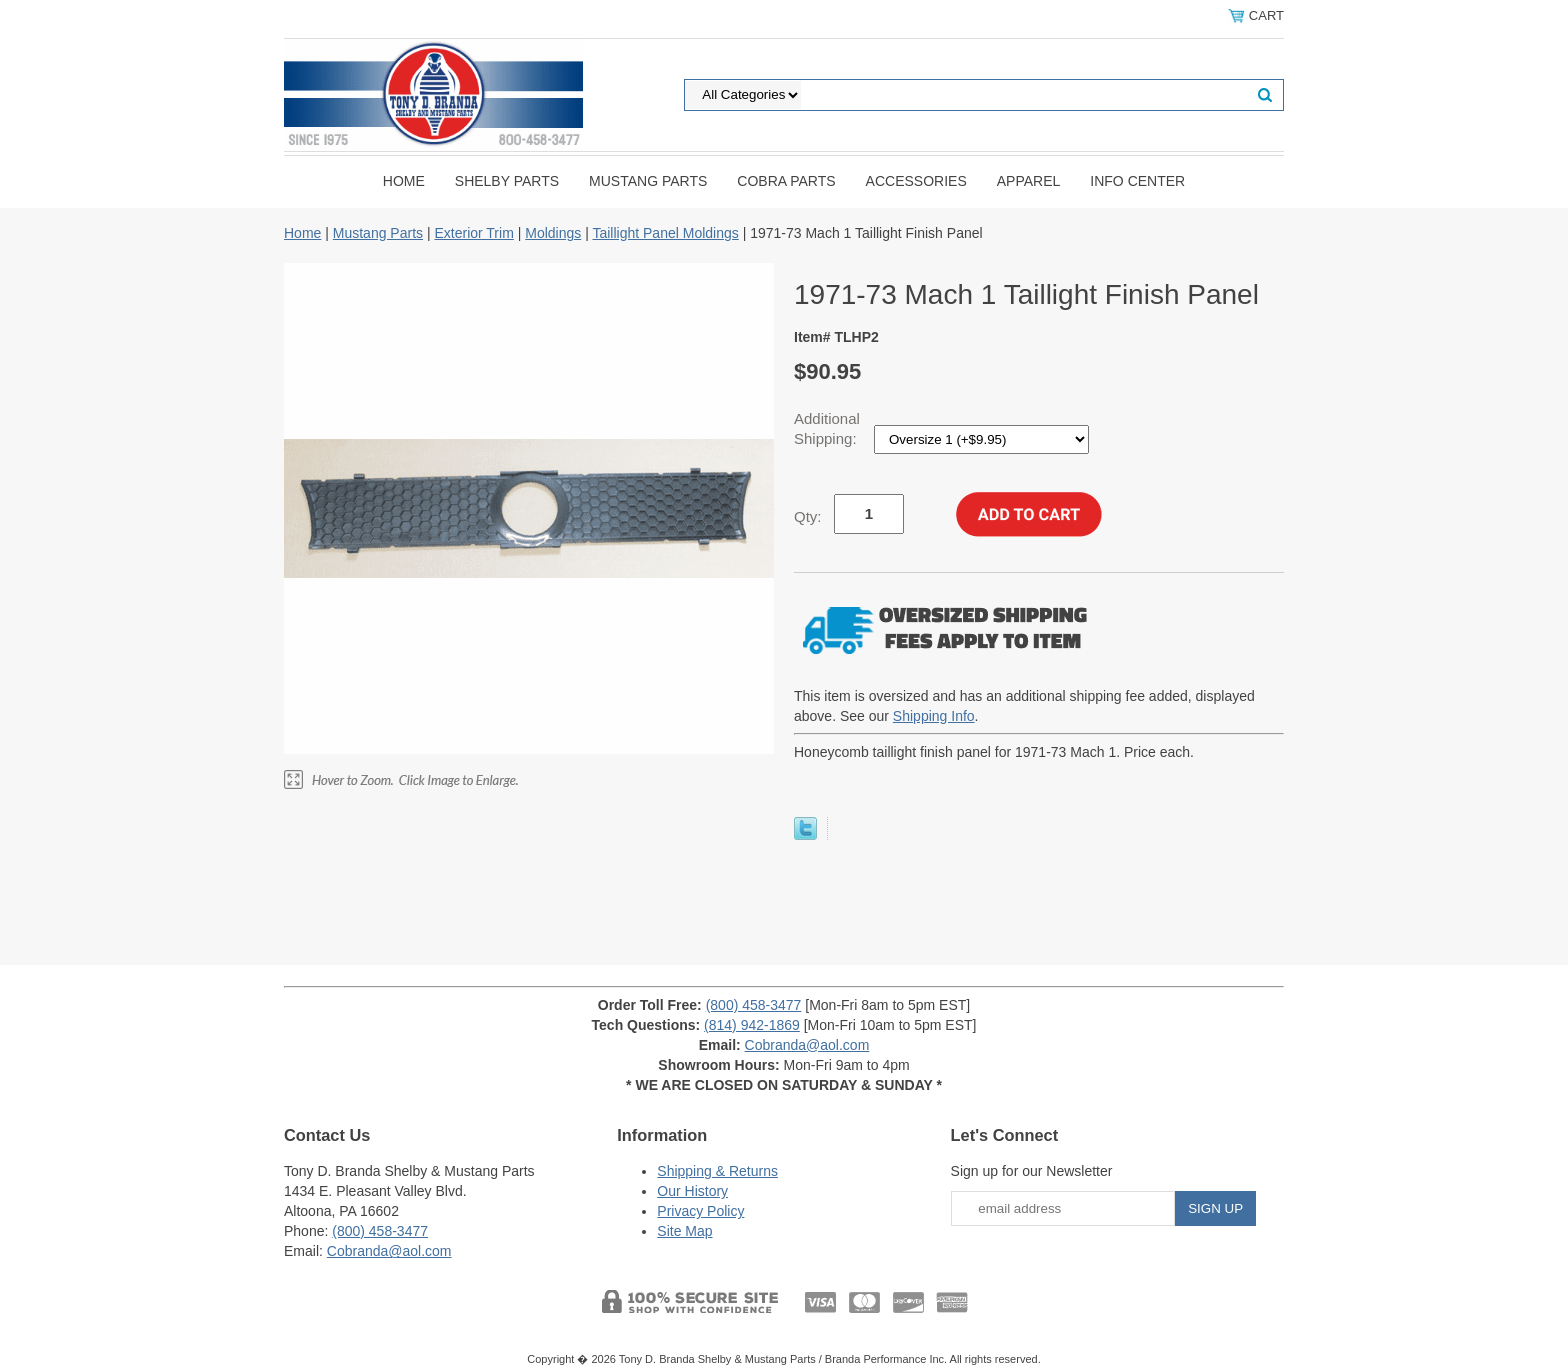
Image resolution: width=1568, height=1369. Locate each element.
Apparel (1029, 181)
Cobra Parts (786, 181)
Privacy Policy (700, 1211)
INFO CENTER (1137, 181)
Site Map (684, 1231)
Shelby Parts (507, 181)
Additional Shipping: (827, 428)
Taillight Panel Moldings (665, 233)
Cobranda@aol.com (807, 1045)
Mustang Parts (648, 181)
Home (404, 181)
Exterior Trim (473, 233)
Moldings (553, 233)
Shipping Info (934, 716)
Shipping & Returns (717, 1171)
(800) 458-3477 (754, 1005)
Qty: (808, 516)
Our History (692, 1191)
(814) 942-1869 (752, 1025)
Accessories (916, 181)
